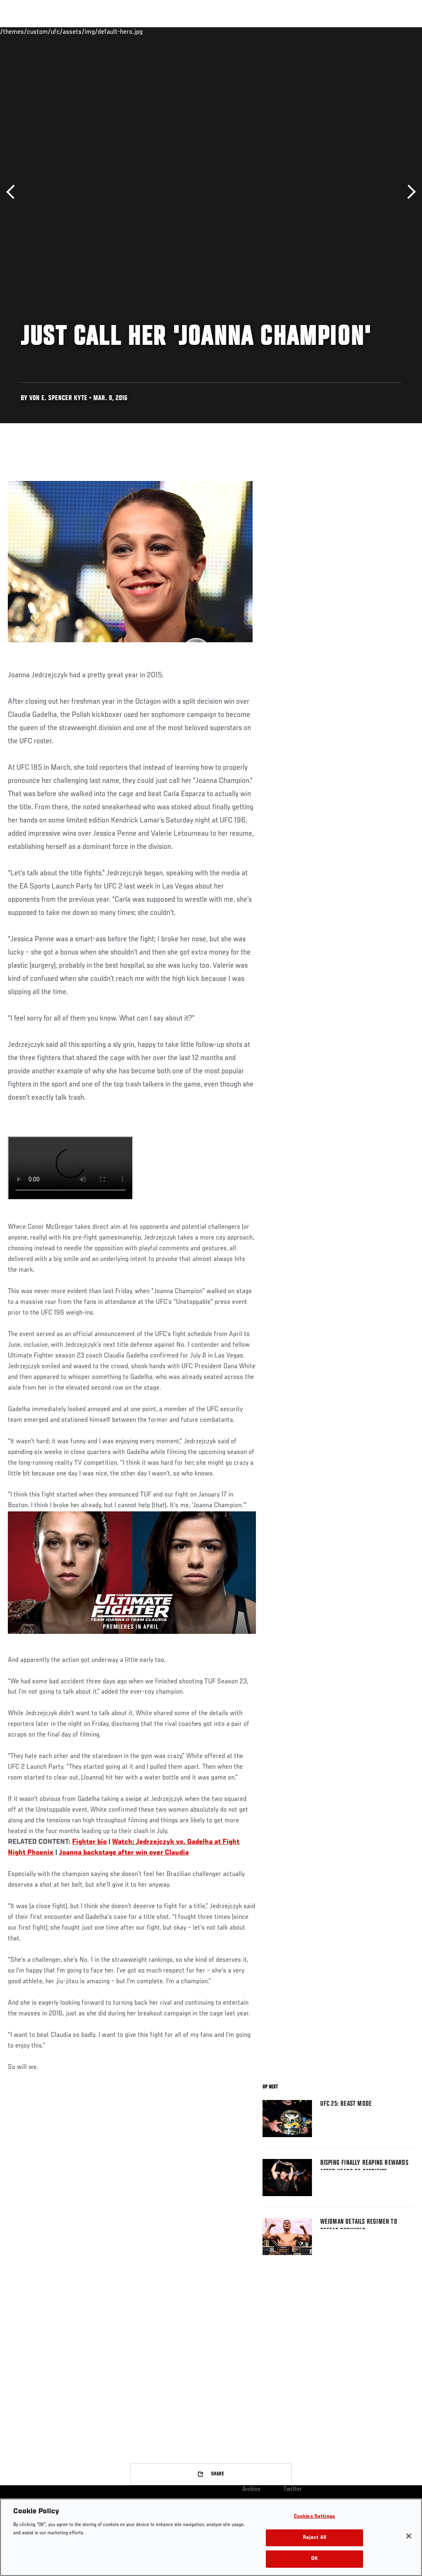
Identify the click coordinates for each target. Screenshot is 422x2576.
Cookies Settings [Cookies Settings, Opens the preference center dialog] (314, 2516)
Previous (13, 192)
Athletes (94, 31)
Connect (263, 31)
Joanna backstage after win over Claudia (124, 1853)
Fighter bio (89, 1842)
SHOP (372, 31)
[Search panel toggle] (395, 31)
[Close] (409, 2536)
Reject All (314, 2538)
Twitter (293, 2489)
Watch (296, 31)
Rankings (57, 31)
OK (314, 2559)
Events (22, 31)
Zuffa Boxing (336, 31)
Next (408, 192)
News (126, 31)
